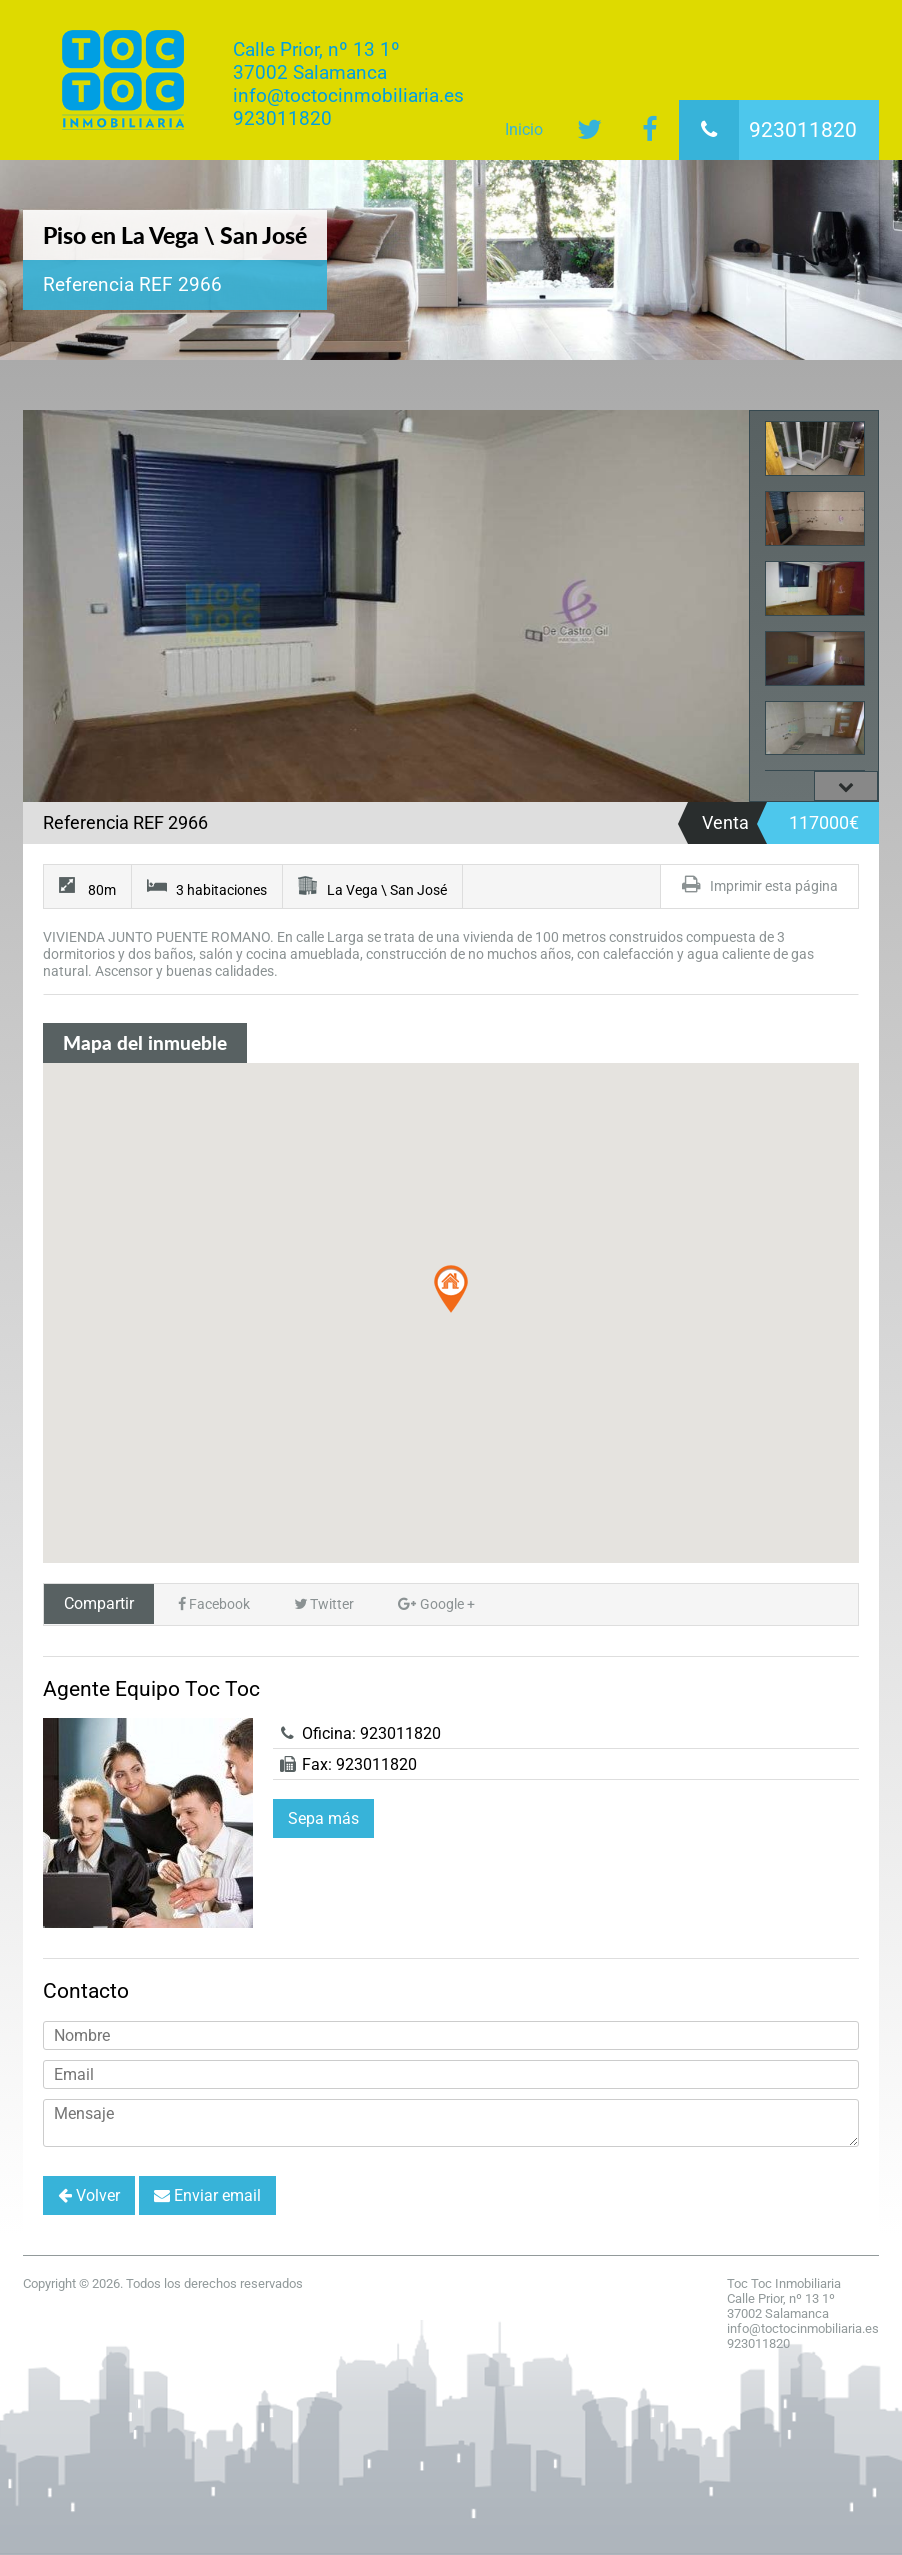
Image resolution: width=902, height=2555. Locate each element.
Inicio (524, 129)
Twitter (324, 1604)
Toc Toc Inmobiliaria (123, 80)
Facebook (214, 1604)
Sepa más (323, 1818)
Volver (89, 2195)
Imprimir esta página (759, 884)
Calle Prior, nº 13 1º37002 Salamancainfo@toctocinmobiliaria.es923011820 (348, 84)
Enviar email (207, 2195)
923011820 (768, 130)
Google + (436, 1604)
